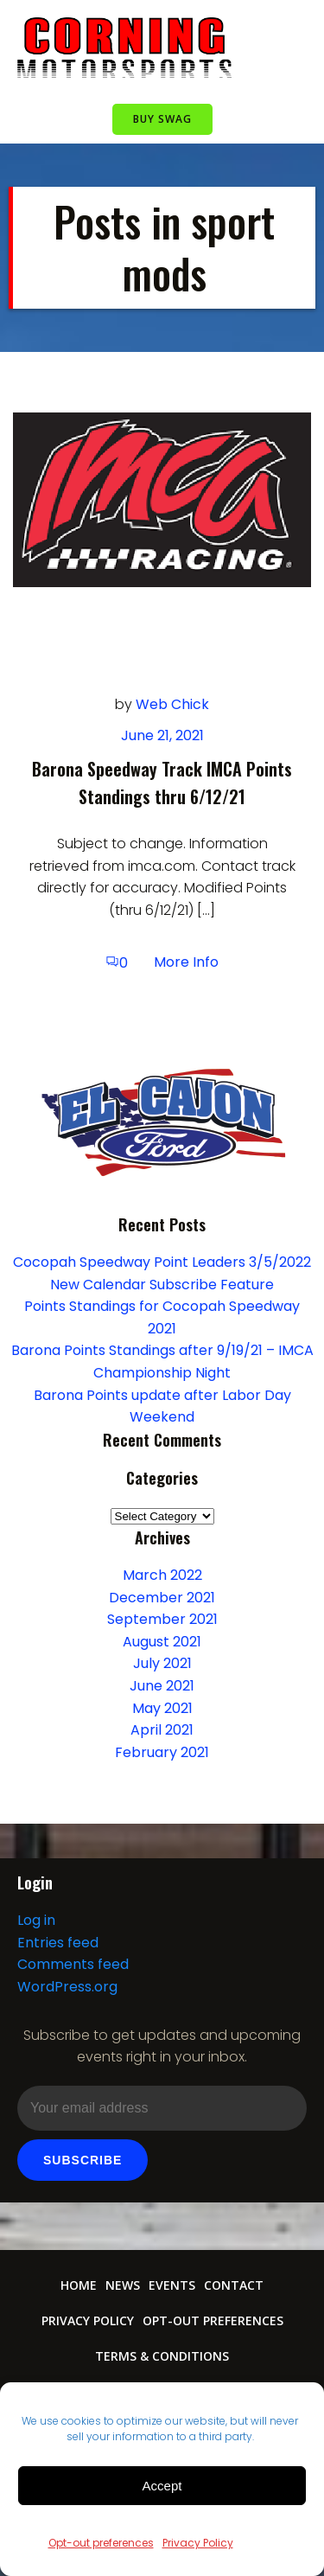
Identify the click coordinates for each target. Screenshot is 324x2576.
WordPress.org (67, 1987)
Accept (162, 2485)
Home (78, 2285)
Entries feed (57, 1943)
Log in (36, 1920)
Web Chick (172, 704)
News (122, 2285)
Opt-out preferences (101, 2542)
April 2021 (162, 1730)
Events (172, 2285)
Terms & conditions (162, 2356)
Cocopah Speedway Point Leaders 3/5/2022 (162, 1262)
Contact (234, 2285)
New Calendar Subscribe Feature (162, 1284)
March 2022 (162, 1575)
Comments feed (73, 1964)
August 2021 (162, 1642)
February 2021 (162, 1752)
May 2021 (162, 1708)
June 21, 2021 (162, 735)
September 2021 (162, 1619)
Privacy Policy (197, 2542)
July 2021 (162, 1663)
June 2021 (162, 1686)
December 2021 (162, 1598)
